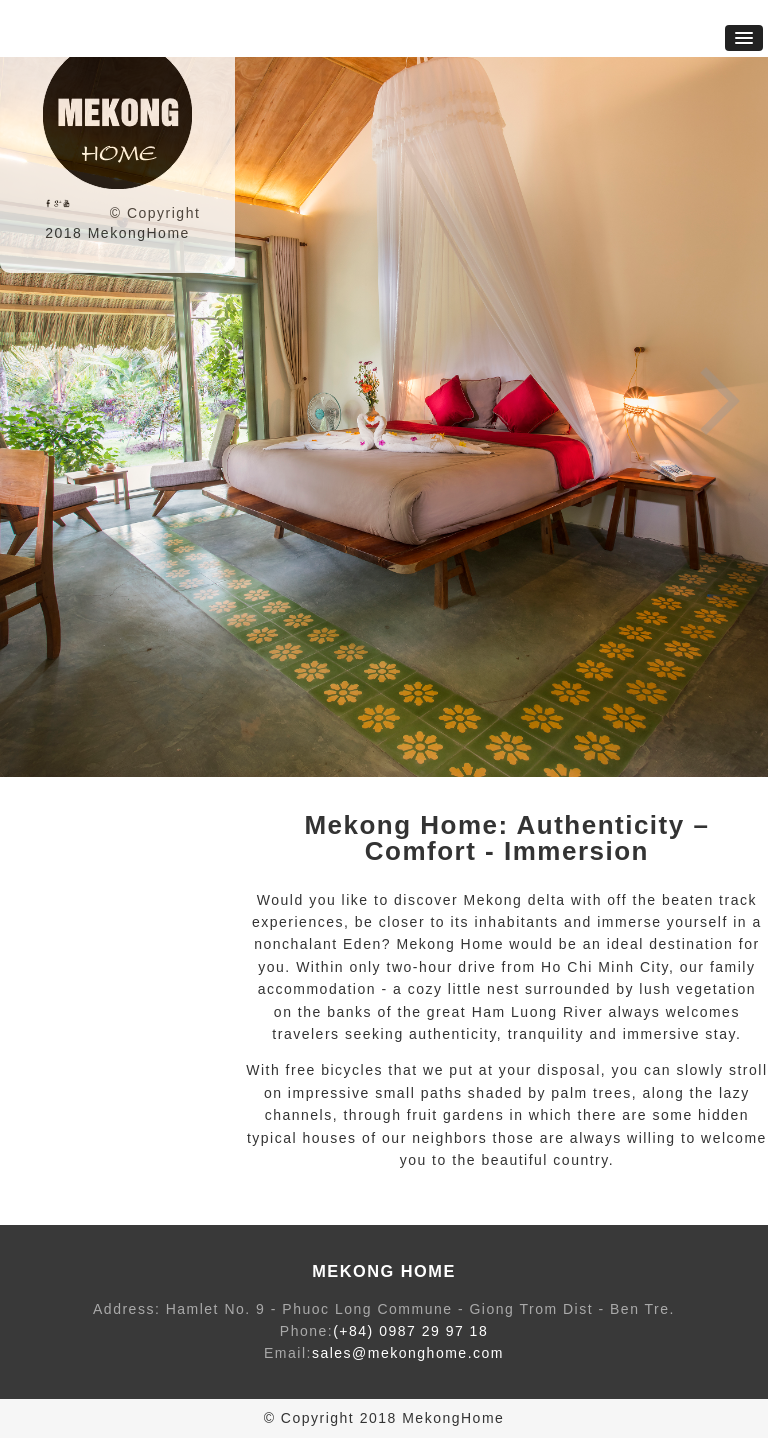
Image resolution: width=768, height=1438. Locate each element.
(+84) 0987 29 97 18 (410, 1331)
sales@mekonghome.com (408, 1353)
